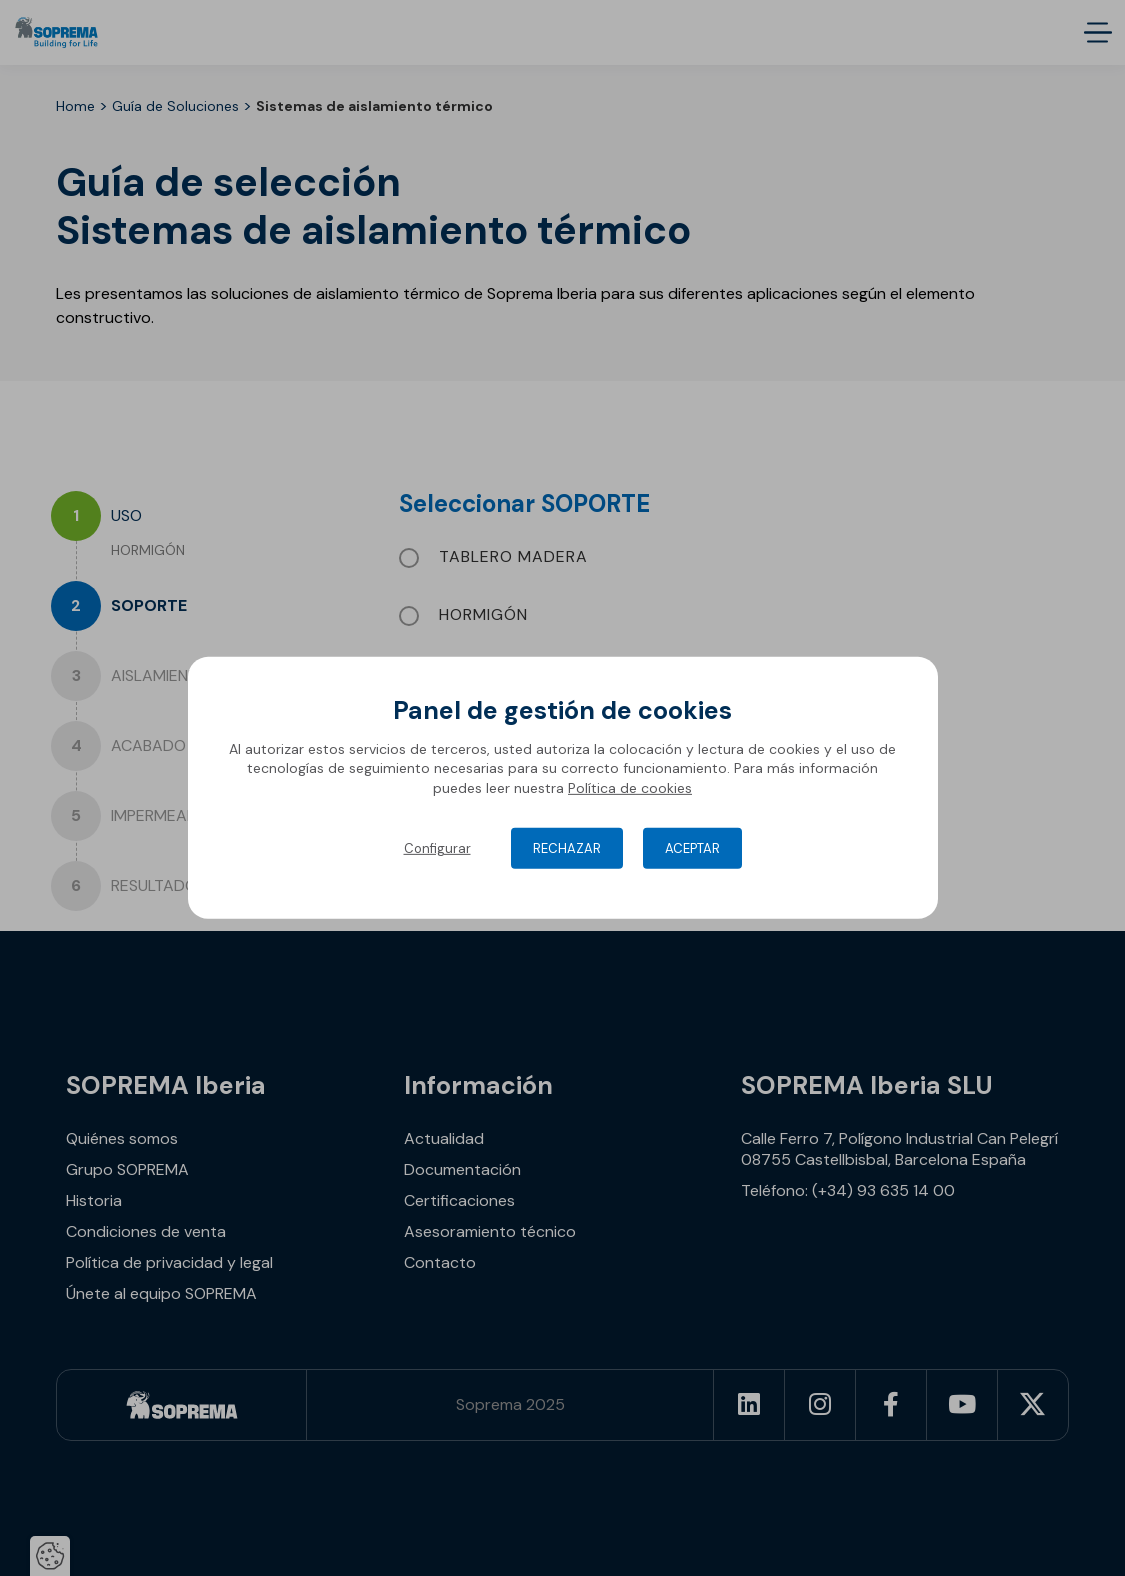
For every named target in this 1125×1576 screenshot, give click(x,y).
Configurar (437, 848)
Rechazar (567, 848)
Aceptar (692, 848)
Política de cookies (630, 788)
